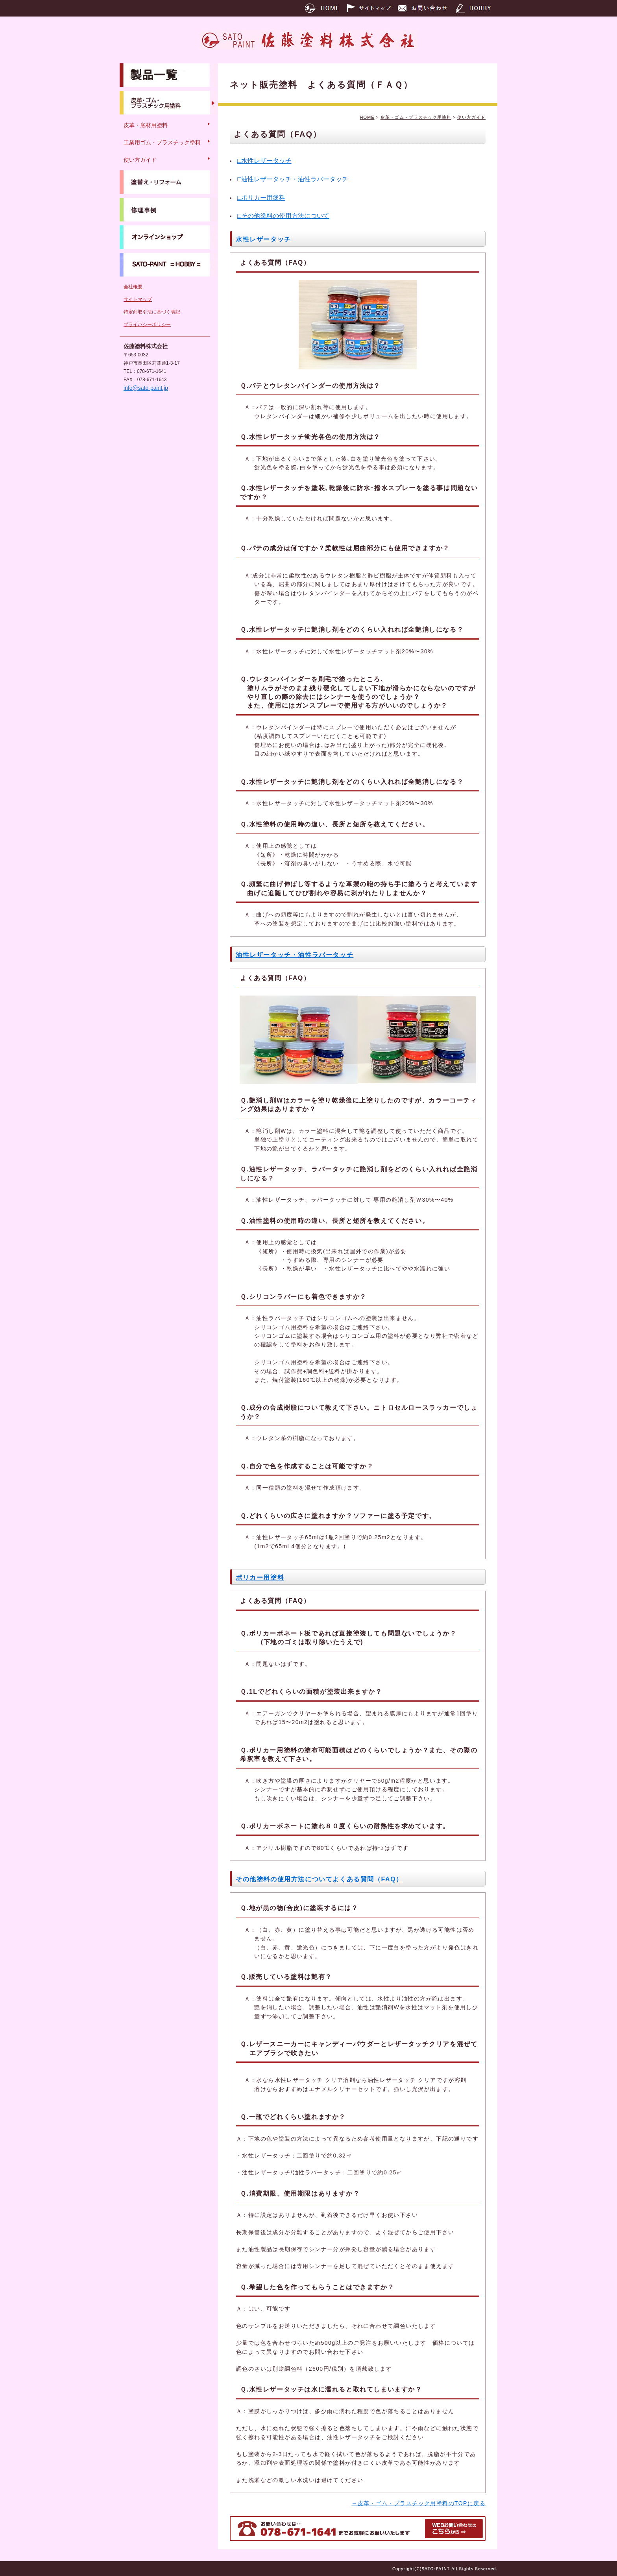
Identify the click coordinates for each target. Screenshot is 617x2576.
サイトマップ (138, 299)
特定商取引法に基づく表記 (152, 312)
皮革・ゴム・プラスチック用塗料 (416, 117)
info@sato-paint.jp (146, 388)
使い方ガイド (471, 117)
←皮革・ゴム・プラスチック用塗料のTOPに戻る (418, 2503)
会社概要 (133, 287)
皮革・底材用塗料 (146, 125)
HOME (367, 117)
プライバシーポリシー (147, 324)
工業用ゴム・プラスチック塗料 (162, 142)
